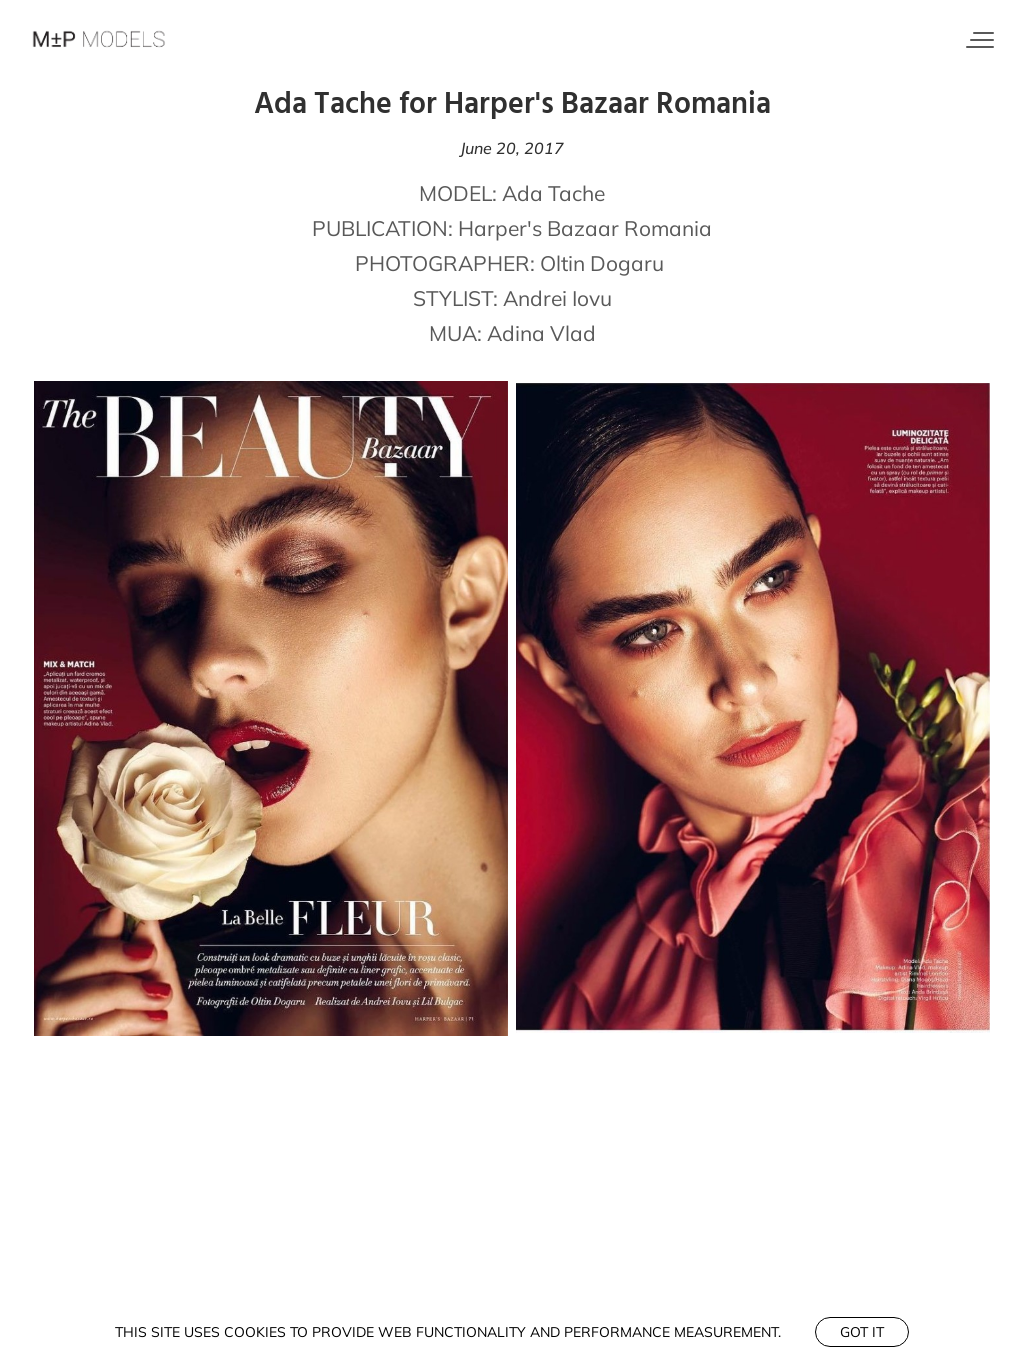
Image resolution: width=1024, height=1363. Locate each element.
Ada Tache (553, 193)
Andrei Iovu (557, 298)
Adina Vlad (541, 333)
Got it (862, 1332)
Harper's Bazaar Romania (585, 228)
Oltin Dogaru (602, 263)
